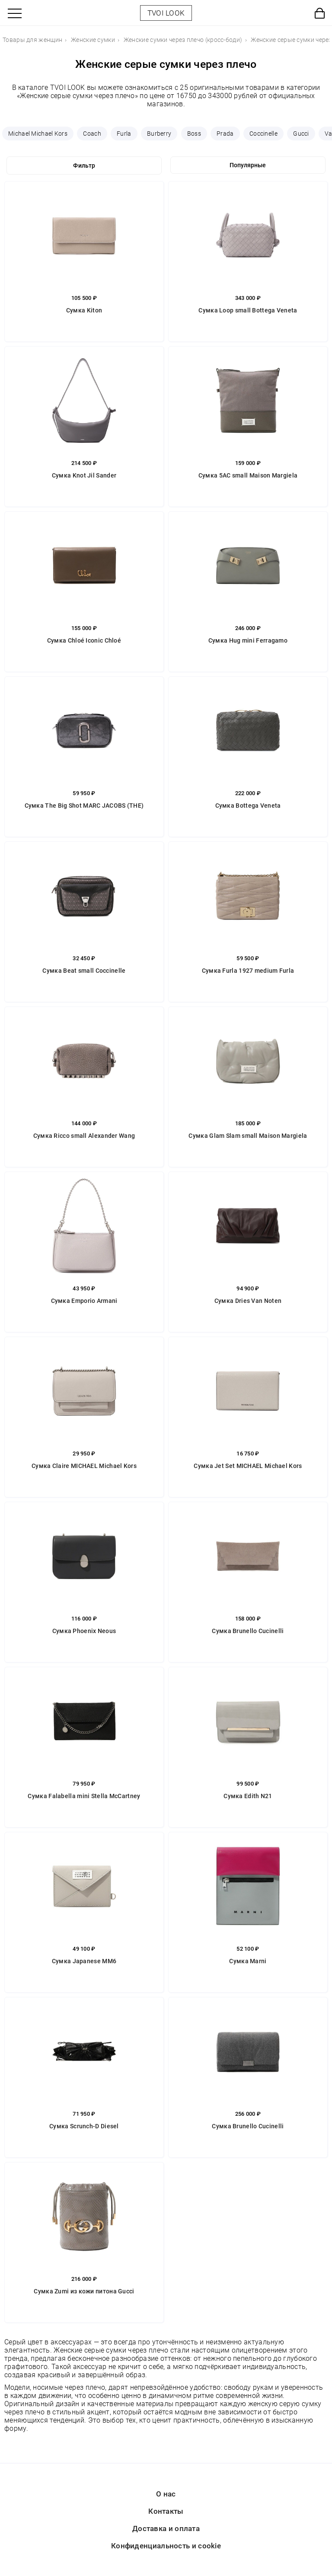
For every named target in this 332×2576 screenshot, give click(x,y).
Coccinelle (263, 133)
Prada (225, 133)
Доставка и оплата (166, 2528)
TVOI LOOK (166, 13)
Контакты (165, 2511)
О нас (166, 2494)
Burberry (159, 133)
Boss (194, 133)
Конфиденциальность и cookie (166, 2545)
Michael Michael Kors (37, 133)
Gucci (301, 133)
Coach (92, 133)
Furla (124, 133)
